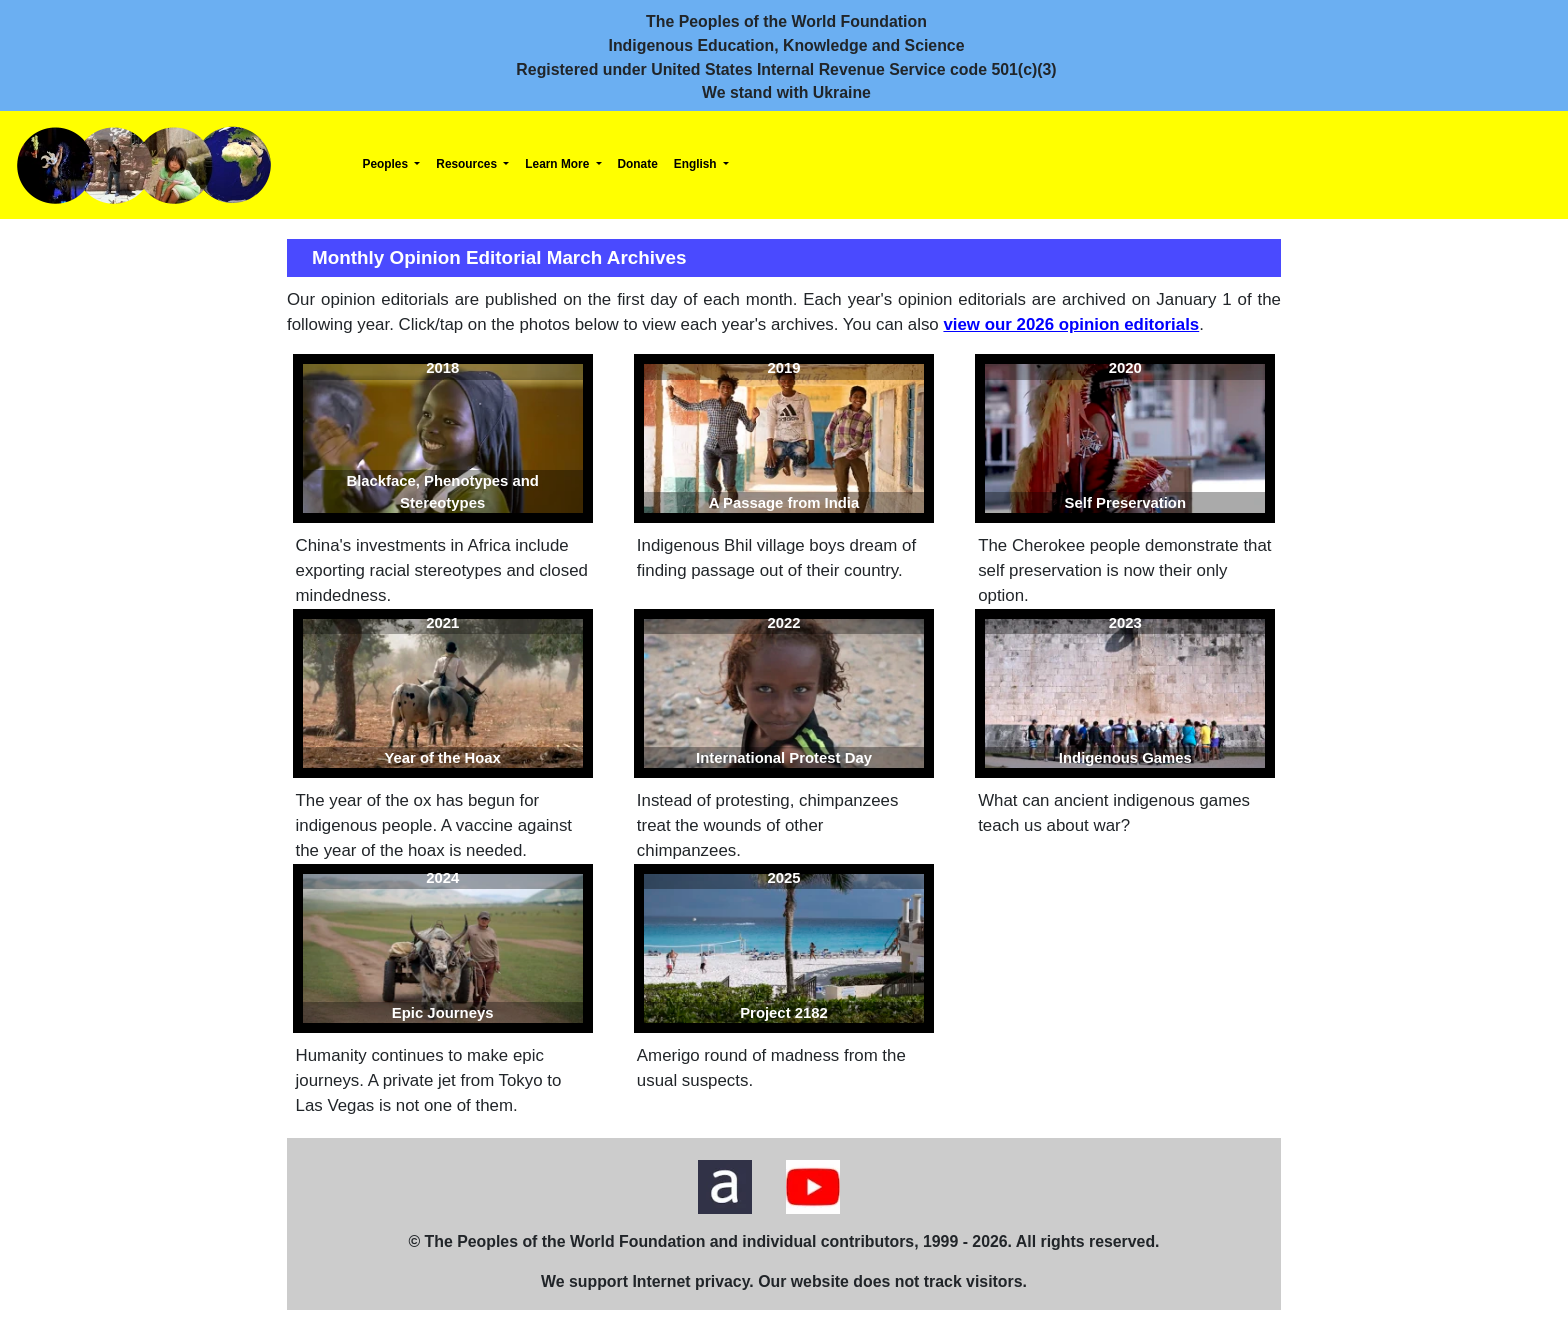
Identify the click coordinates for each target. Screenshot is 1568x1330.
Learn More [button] (558, 164)
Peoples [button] (387, 164)
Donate (638, 164)
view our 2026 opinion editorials (1071, 324)
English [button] (697, 164)
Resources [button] (468, 164)
